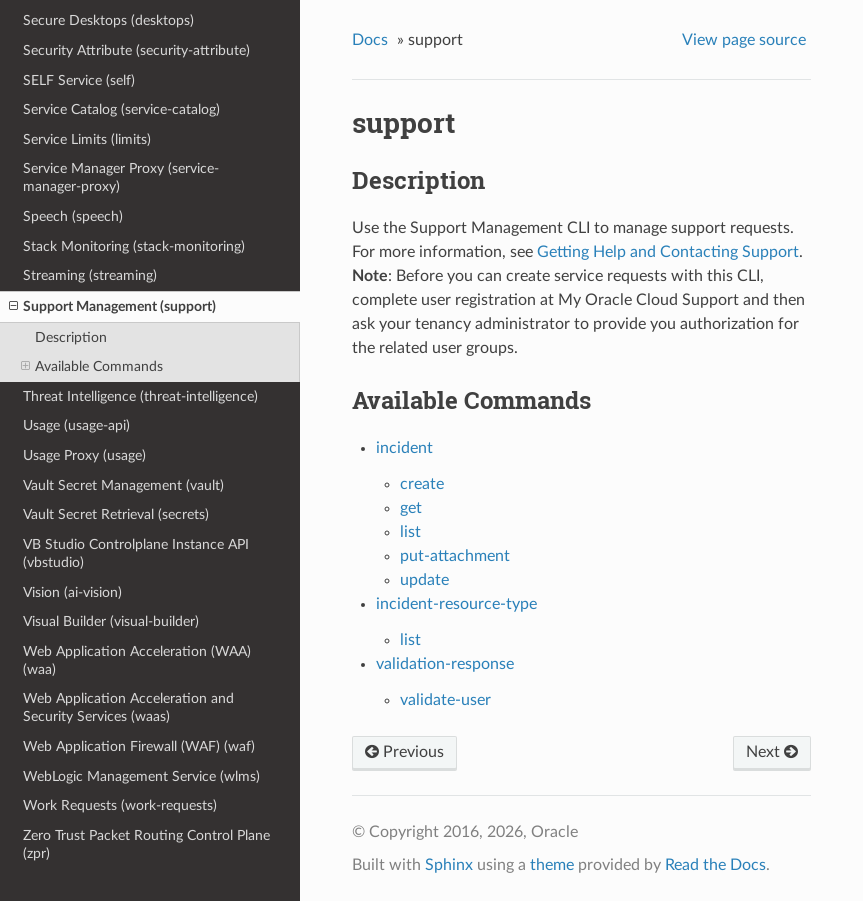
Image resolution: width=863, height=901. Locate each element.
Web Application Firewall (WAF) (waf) (139, 746)
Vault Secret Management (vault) (123, 485)
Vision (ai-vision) (72, 592)
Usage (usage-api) (76, 425)
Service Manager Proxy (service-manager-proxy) (121, 177)
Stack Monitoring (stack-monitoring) (134, 246)
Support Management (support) (112, 307)
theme (552, 865)
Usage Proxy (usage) (84, 455)
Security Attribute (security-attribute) (136, 50)
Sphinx (449, 865)
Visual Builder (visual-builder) (111, 621)
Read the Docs (715, 865)
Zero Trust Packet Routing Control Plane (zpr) (146, 844)
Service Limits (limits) (87, 139)
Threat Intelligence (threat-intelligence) (140, 396)
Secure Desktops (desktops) (108, 20)
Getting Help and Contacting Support (668, 252)
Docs (370, 40)
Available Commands (92, 367)
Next (772, 752)
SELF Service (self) (79, 80)
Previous (404, 752)
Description (71, 337)
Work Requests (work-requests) (120, 805)
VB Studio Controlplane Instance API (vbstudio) (136, 553)
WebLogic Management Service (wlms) (141, 776)
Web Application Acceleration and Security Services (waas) (128, 707)
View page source (744, 40)
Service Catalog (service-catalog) (121, 109)
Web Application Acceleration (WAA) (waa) (137, 660)
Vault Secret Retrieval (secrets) (116, 514)
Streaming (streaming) (90, 275)
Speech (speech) (73, 216)
